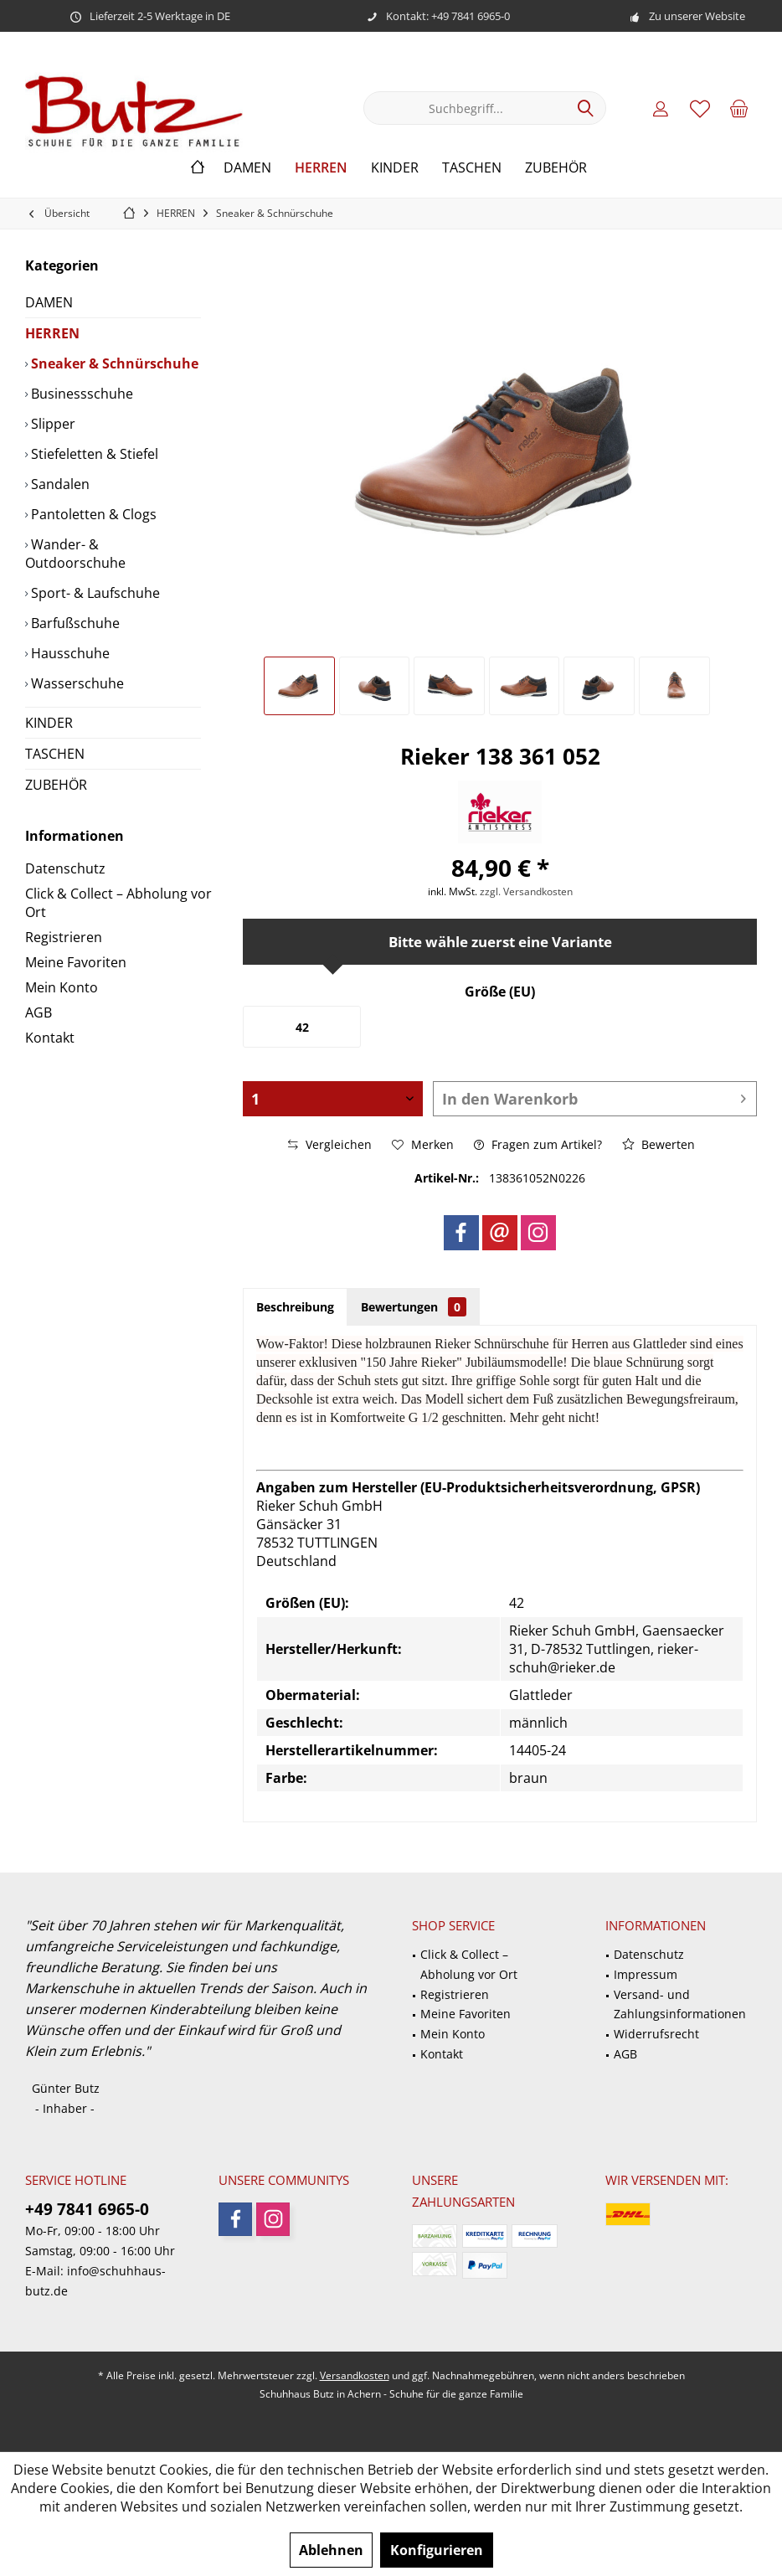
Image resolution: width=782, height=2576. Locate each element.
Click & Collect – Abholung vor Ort (118, 902)
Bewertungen (413, 1306)
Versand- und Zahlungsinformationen (680, 2004)
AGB (38, 1012)
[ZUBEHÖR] (556, 168)
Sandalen (59, 484)
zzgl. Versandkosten (526, 891)
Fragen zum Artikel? (538, 1144)
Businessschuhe (80, 393)
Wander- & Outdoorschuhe (75, 553)
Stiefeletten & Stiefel (93, 454)
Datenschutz (65, 868)
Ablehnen (331, 2550)
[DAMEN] (247, 168)
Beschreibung (295, 1307)
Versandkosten (354, 2375)
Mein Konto (61, 987)
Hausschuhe (69, 653)
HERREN (52, 333)
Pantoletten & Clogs (92, 514)
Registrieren (63, 937)
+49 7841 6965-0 (87, 2209)
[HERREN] (321, 168)
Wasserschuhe (76, 683)
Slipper (51, 424)
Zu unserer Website (697, 15)
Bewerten (658, 1144)
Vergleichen (330, 1144)
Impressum (645, 1974)
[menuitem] (739, 108)
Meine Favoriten (75, 962)
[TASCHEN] (471, 168)
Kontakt (50, 1037)
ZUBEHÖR (56, 784)
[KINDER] (394, 168)
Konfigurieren (436, 2550)
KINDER (49, 723)
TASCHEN (55, 753)
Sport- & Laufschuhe (94, 593)
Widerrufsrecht (656, 2034)
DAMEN (49, 302)
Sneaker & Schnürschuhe (113, 363)
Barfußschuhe (74, 623)
